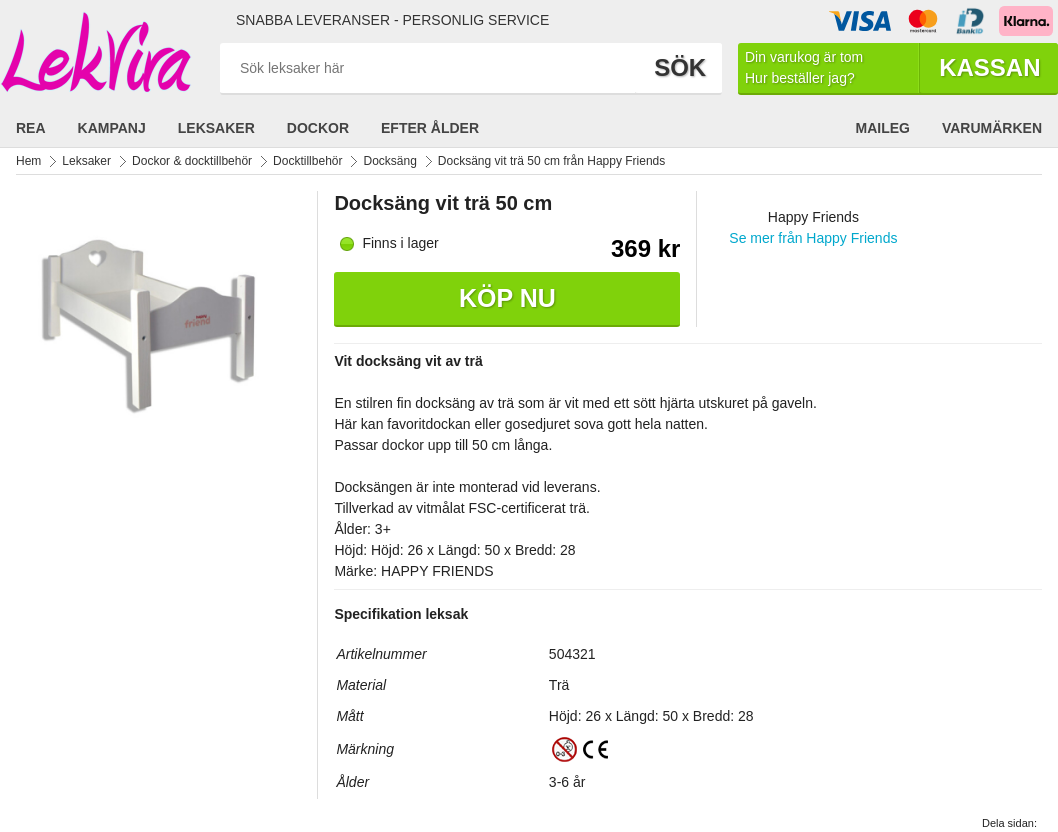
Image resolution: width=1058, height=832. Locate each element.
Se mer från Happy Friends (813, 238)
